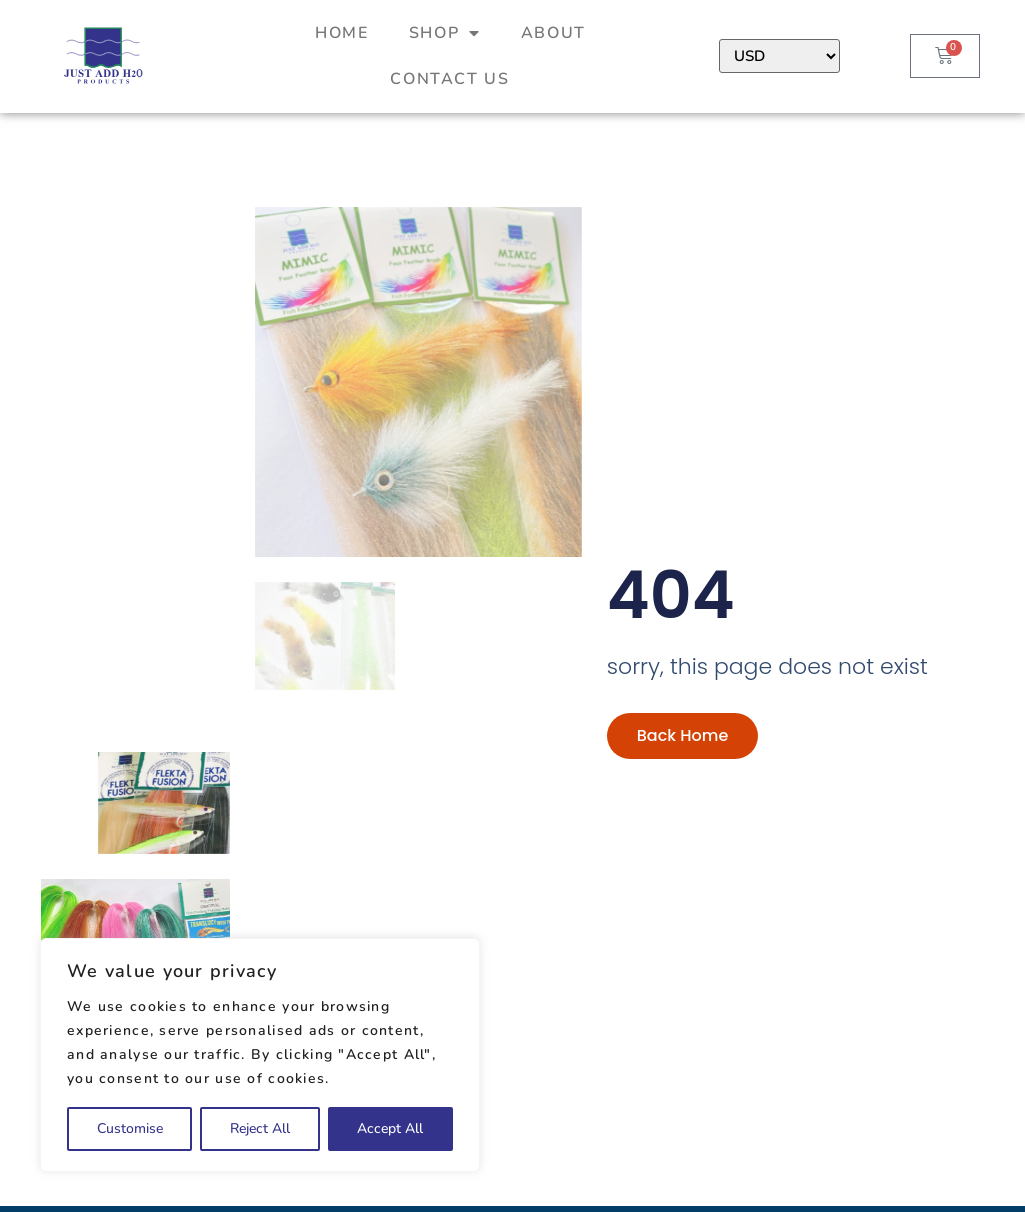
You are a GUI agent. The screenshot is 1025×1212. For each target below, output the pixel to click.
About (553, 33)
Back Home (683, 735)
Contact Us (449, 79)
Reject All (260, 1128)
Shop (445, 33)
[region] (260, 1055)
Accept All (390, 1128)
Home (341, 33)
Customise (130, 1128)
